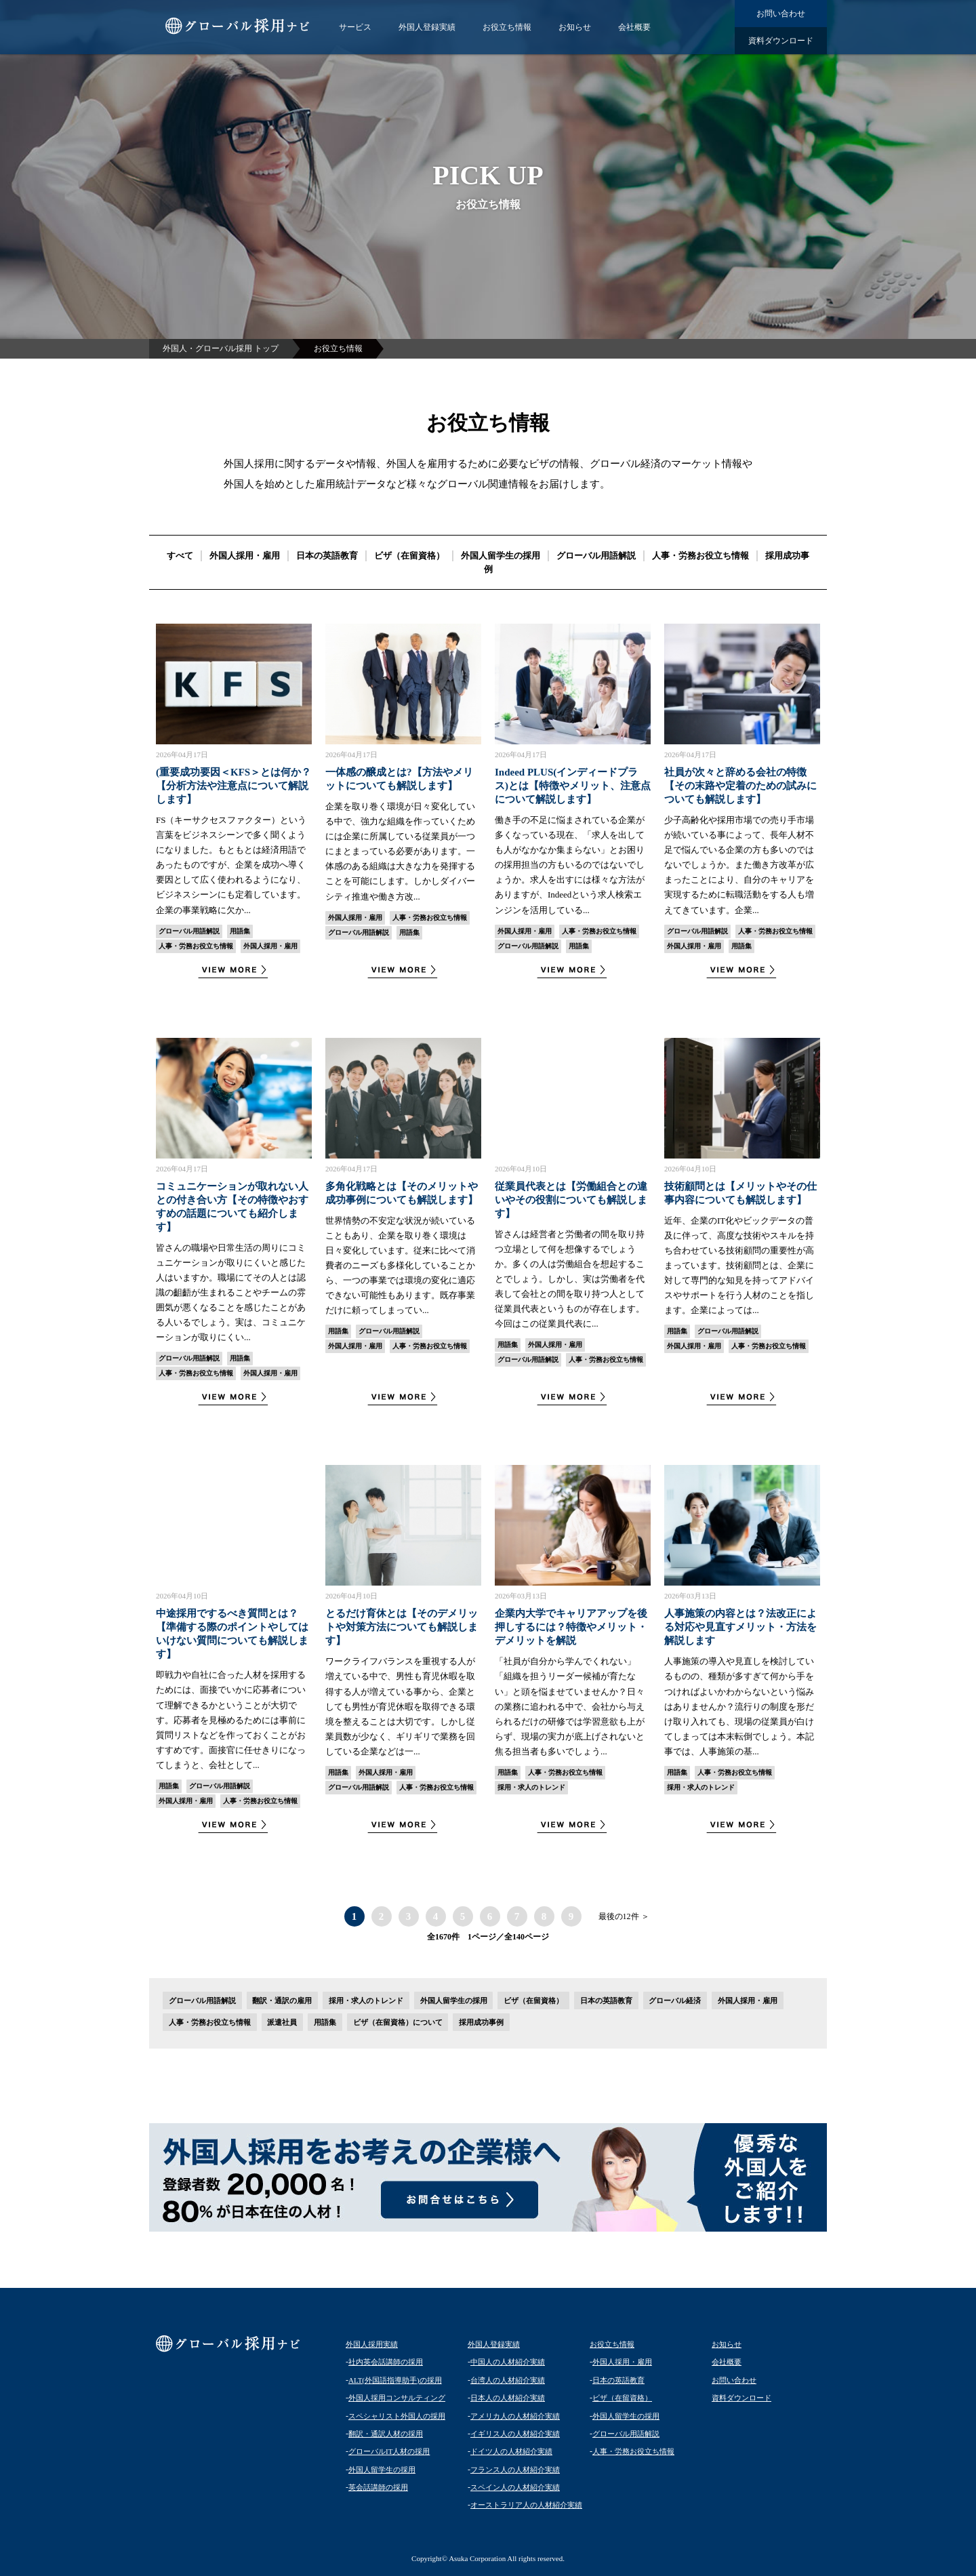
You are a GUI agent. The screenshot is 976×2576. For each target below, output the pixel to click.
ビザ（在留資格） (409, 555)
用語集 (240, 931)
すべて (180, 555)
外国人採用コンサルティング (396, 2398)
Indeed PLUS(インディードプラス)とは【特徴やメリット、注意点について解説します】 (573, 786)
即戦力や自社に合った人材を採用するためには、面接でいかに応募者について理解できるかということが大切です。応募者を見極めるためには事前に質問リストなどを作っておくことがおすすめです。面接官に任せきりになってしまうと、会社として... (231, 1720)
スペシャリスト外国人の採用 (396, 2416)
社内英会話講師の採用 (385, 2362)
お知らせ (574, 27)
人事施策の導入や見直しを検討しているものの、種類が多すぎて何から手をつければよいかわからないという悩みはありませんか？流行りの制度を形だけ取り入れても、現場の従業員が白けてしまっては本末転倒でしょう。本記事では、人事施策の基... (739, 1706)
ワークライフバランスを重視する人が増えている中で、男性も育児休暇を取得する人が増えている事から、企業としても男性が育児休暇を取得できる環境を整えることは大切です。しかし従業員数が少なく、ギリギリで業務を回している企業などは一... (400, 1706)
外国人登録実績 (427, 27)
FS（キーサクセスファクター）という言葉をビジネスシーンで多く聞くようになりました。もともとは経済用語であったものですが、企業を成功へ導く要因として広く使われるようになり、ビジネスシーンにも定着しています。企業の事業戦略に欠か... (231, 865)
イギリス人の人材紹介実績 (515, 2434)
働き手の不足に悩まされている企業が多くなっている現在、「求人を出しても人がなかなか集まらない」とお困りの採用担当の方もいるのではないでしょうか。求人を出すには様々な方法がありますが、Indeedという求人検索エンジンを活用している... (570, 865)
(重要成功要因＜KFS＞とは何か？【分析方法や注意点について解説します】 (233, 786)
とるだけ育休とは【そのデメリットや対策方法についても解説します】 (401, 1627)
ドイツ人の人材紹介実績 (511, 2451)
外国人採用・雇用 (244, 555)
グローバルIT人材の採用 (389, 2451)
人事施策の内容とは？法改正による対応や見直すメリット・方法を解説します (740, 1627)
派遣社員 (282, 2022)
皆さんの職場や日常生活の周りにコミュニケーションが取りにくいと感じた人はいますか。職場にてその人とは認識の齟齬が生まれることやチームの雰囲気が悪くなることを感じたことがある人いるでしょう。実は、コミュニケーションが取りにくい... (231, 1293)
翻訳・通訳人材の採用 (385, 2434)
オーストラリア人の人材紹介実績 (526, 2505)
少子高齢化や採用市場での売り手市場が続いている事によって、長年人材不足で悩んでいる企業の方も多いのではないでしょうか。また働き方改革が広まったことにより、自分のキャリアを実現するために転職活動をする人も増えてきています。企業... (739, 865)
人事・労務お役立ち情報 (700, 555)
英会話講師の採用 (378, 2487)
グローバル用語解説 (596, 555)
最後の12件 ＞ (623, 1916)
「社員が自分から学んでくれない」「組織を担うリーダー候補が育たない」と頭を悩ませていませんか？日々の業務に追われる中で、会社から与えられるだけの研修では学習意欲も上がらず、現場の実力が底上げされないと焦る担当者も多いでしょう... (570, 1706)
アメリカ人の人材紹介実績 (515, 2416)
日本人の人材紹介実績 (507, 2398)
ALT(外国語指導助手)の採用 (395, 2380)
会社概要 (634, 27)
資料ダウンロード (780, 40)
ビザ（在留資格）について (398, 2022)
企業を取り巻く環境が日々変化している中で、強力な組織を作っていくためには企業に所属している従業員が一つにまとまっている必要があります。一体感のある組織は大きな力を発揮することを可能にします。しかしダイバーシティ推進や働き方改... (400, 851)
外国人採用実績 (372, 2344)
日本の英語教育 (327, 555)
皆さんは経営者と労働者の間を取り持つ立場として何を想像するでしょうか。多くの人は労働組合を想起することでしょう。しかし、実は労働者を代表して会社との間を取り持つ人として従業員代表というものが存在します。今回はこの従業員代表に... (570, 1279)
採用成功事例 (481, 2022)
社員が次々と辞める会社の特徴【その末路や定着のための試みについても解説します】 (740, 786)
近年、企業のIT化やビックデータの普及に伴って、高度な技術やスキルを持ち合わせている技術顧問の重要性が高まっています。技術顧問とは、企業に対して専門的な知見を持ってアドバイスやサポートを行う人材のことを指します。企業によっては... (739, 1265)
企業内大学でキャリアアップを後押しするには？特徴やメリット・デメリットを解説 (571, 1627)
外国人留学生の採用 (500, 555)
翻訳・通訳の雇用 (282, 2000)
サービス (355, 27)
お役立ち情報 (507, 27)
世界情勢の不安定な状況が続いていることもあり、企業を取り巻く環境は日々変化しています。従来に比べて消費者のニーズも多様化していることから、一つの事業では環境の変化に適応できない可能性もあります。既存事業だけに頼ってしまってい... (400, 1265)
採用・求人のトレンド (531, 1787)
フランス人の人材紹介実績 (515, 2470)
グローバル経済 (675, 2000)
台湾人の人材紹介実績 (507, 2380)
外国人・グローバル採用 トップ (221, 348)
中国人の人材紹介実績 (507, 2362)
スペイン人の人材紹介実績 (515, 2487)
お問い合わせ (780, 13)
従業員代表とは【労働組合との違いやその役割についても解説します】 (571, 1200)
